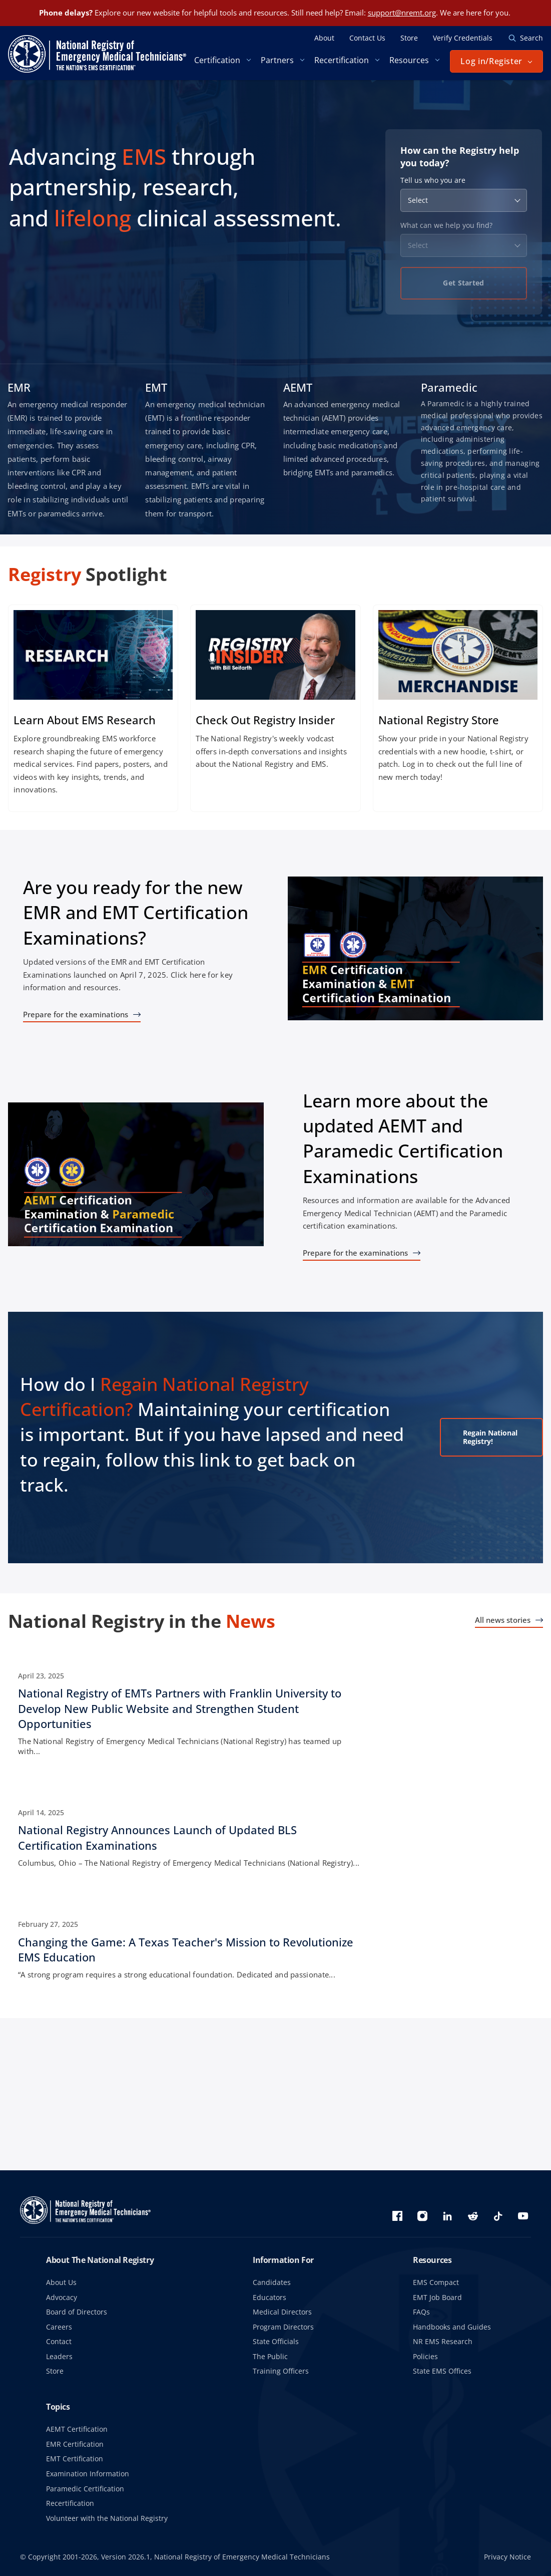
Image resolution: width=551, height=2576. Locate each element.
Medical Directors (282, 2312)
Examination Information (87, 2473)
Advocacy (61, 2297)
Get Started (463, 283)
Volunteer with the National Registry (107, 2518)
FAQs (421, 2312)
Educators (269, 2297)
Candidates (272, 2282)
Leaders (59, 2356)
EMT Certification (74, 2458)
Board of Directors (76, 2312)
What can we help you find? (446, 225)
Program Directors (283, 2327)
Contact (59, 2341)
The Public (270, 2356)
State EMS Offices (442, 2371)
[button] (496, 61)
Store (55, 2371)
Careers (59, 2327)
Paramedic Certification (85, 2488)
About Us (61, 2282)
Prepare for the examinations (75, 1014)
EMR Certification (75, 2444)
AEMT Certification (77, 2429)
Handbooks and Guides (452, 2327)
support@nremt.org (402, 13)
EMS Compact (436, 2282)
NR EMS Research (442, 2341)
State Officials (276, 2341)
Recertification (70, 2503)
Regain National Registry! (476, 1437)
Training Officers (281, 2371)
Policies (425, 2356)
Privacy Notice (507, 2556)
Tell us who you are (432, 180)
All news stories (502, 1620)
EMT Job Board (437, 2297)
